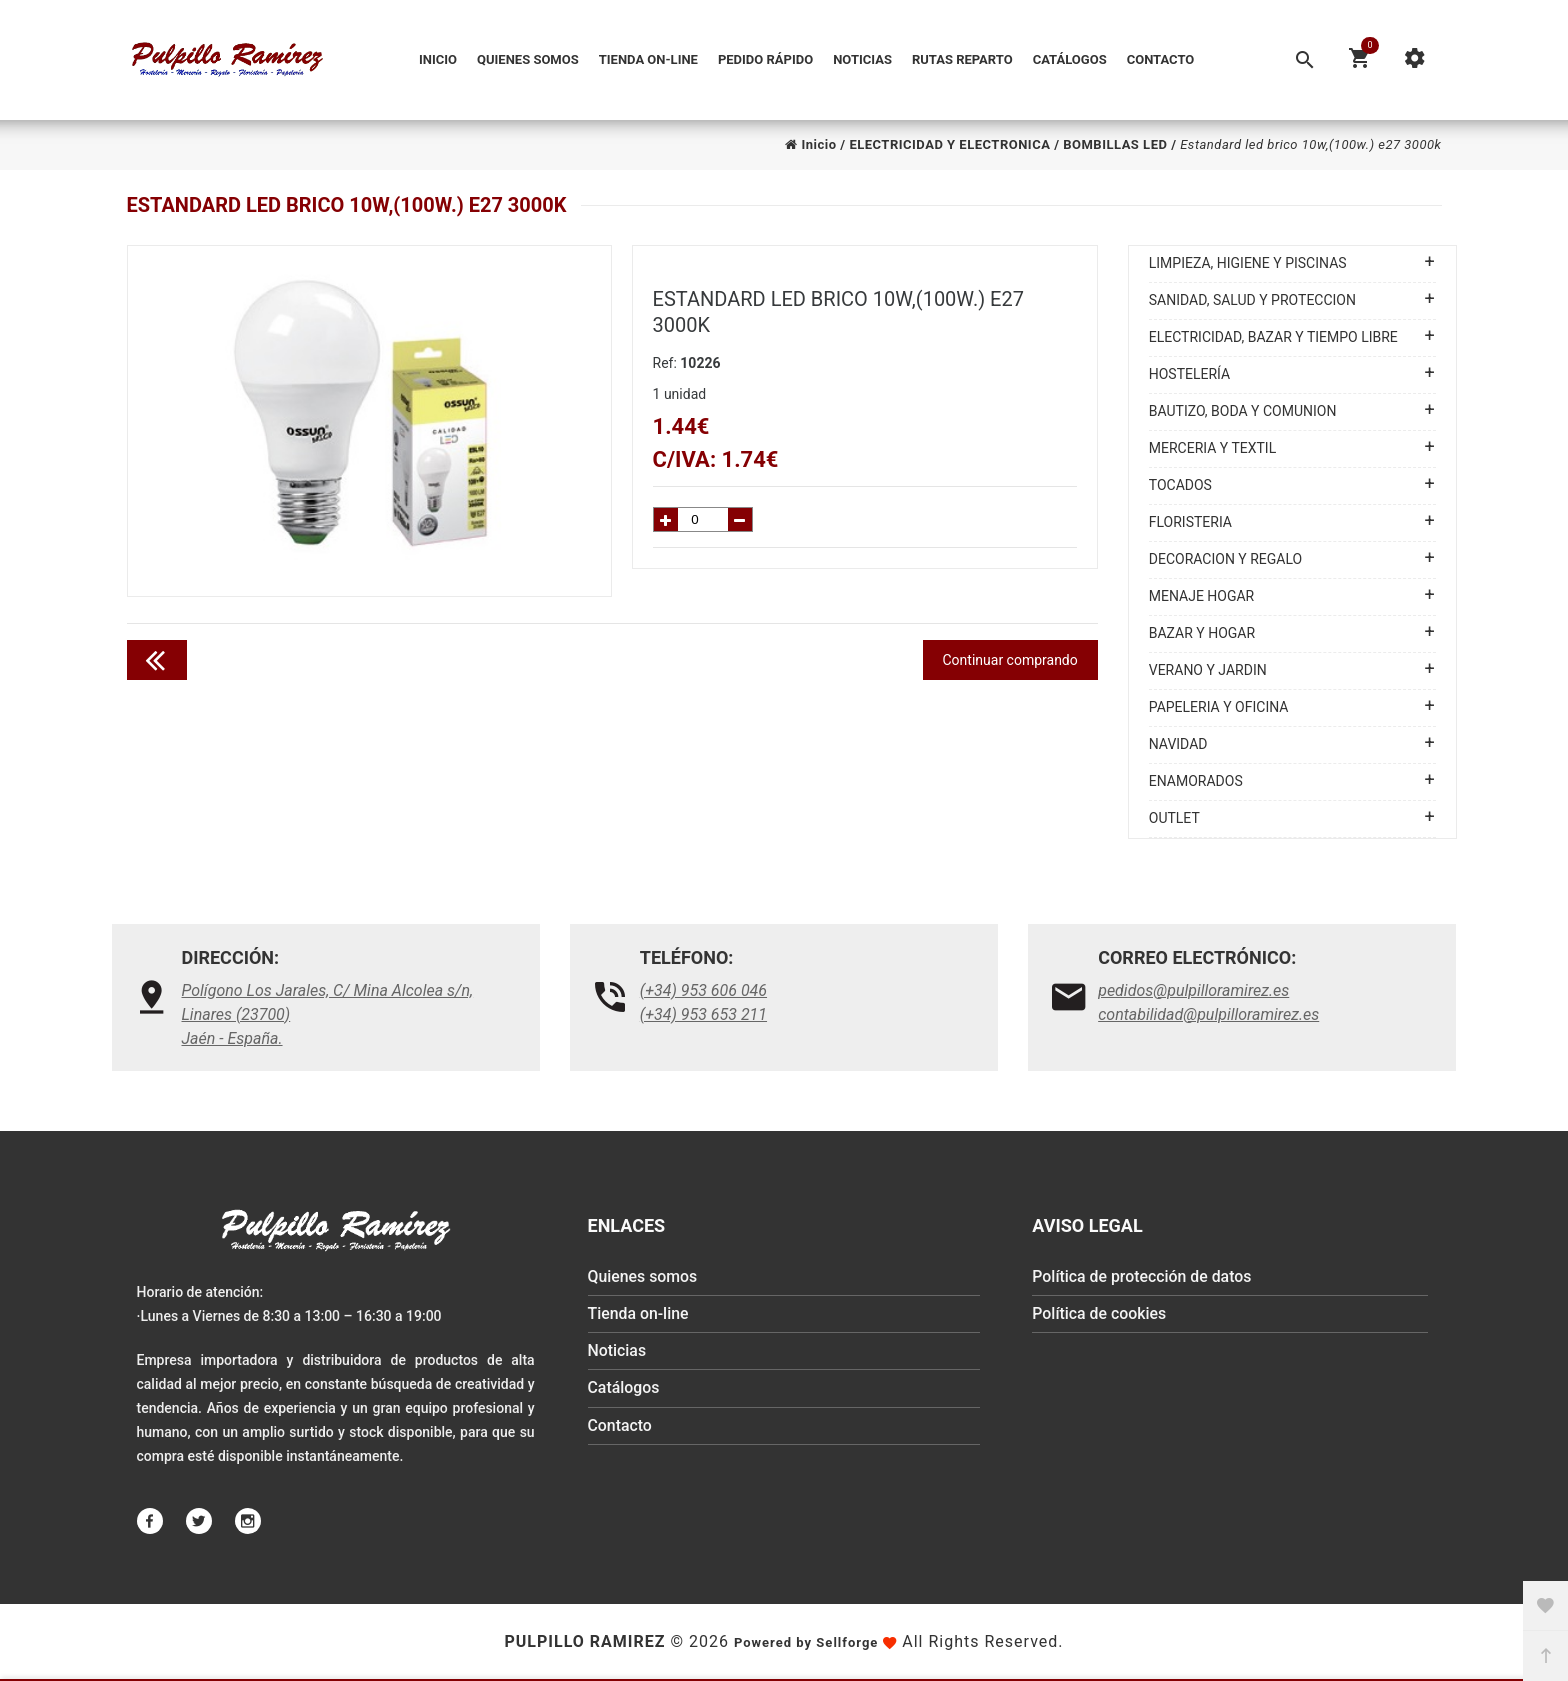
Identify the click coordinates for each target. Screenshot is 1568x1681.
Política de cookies (1099, 1315)
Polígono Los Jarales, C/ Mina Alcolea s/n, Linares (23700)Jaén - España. (328, 1014)
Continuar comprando (1010, 660)
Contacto (1161, 59)
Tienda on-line (648, 59)
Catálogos (1070, 59)
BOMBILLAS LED (1115, 144)
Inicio (438, 59)
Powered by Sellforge (806, 1642)
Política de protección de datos (1142, 1277)
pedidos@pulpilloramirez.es (1193, 990)
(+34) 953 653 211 (703, 1014)
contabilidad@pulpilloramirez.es (1208, 1014)
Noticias (862, 59)
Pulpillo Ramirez (584, 1641)
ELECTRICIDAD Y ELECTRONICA (949, 144)
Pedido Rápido (765, 59)
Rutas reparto (962, 59)
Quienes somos (528, 59)
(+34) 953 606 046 (703, 990)
